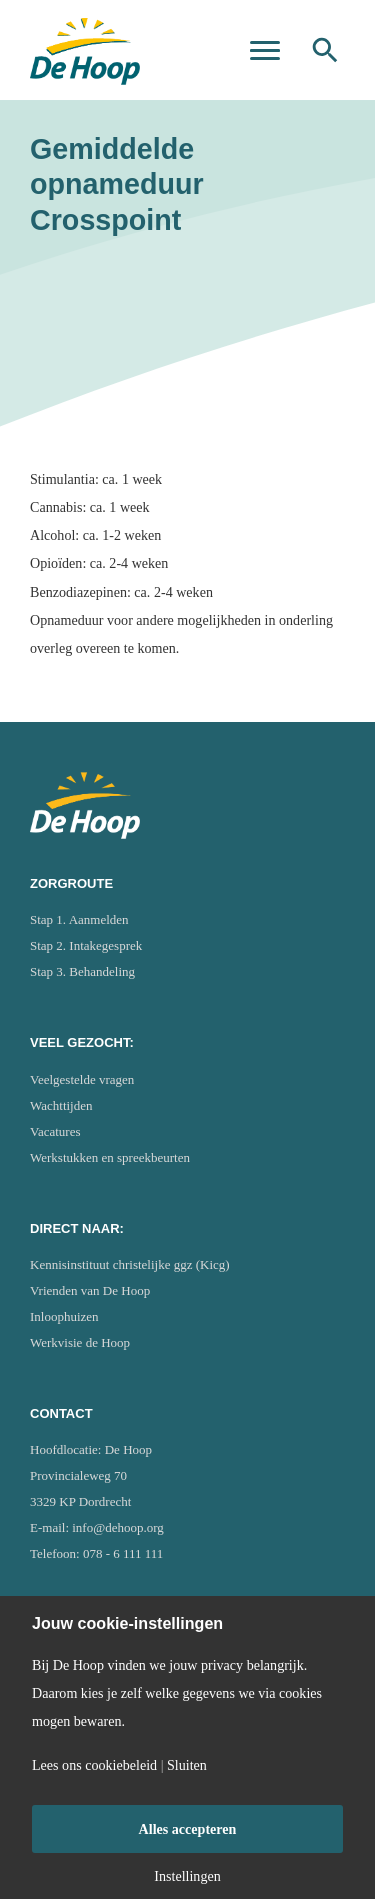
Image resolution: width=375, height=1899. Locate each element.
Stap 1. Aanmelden (79, 919)
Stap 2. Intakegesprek (86, 945)
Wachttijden (61, 1105)
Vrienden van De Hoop (90, 1290)
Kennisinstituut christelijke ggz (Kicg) (130, 1264)
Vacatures (55, 1131)
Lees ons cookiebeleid (94, 1765)
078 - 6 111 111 (123, 1553)
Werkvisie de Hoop (80, 1342)
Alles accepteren (188, 1829)
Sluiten (187, 1765)
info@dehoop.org (118, 1527)
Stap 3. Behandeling (82, 971)
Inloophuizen (64, 1316)
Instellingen (187, 1876)
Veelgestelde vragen (82, 1079)
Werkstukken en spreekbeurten (110, 1157)
